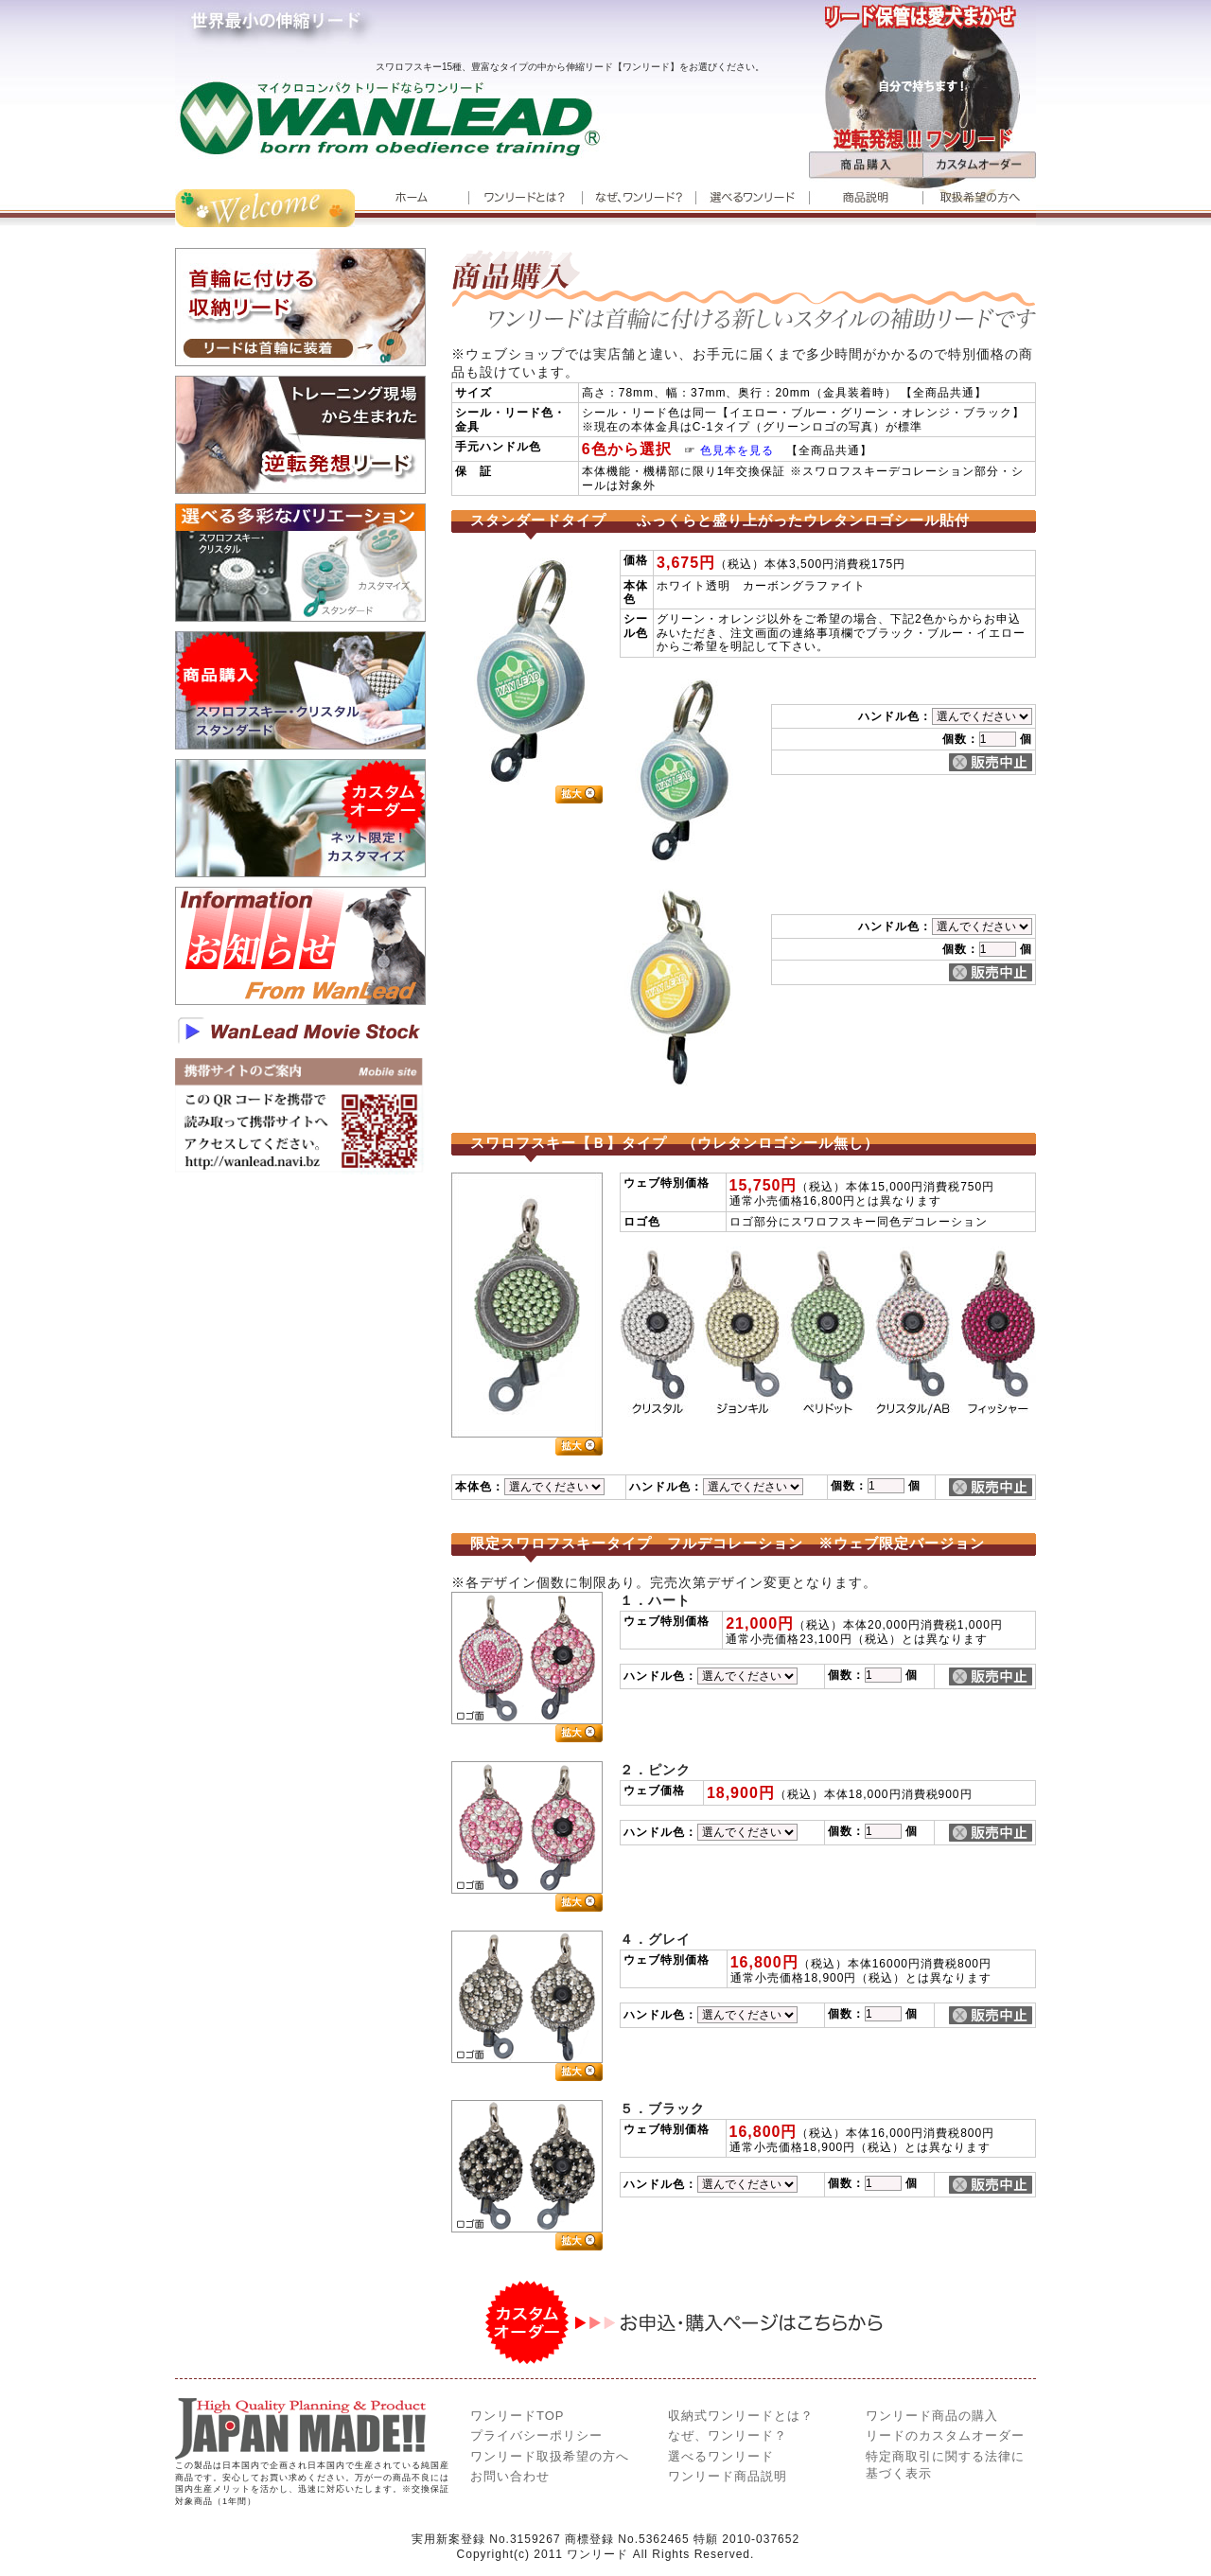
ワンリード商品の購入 (932, 2415)
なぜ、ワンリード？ (727, 2435)
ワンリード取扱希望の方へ (549, 2456)
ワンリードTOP (517, 2415)
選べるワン (721, 2456)
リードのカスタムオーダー (945, 2435)
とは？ (741, 2415)
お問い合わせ (510, 2476)
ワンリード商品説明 (727, 2476)
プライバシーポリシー (536, 2435)
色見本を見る (743, 450)
